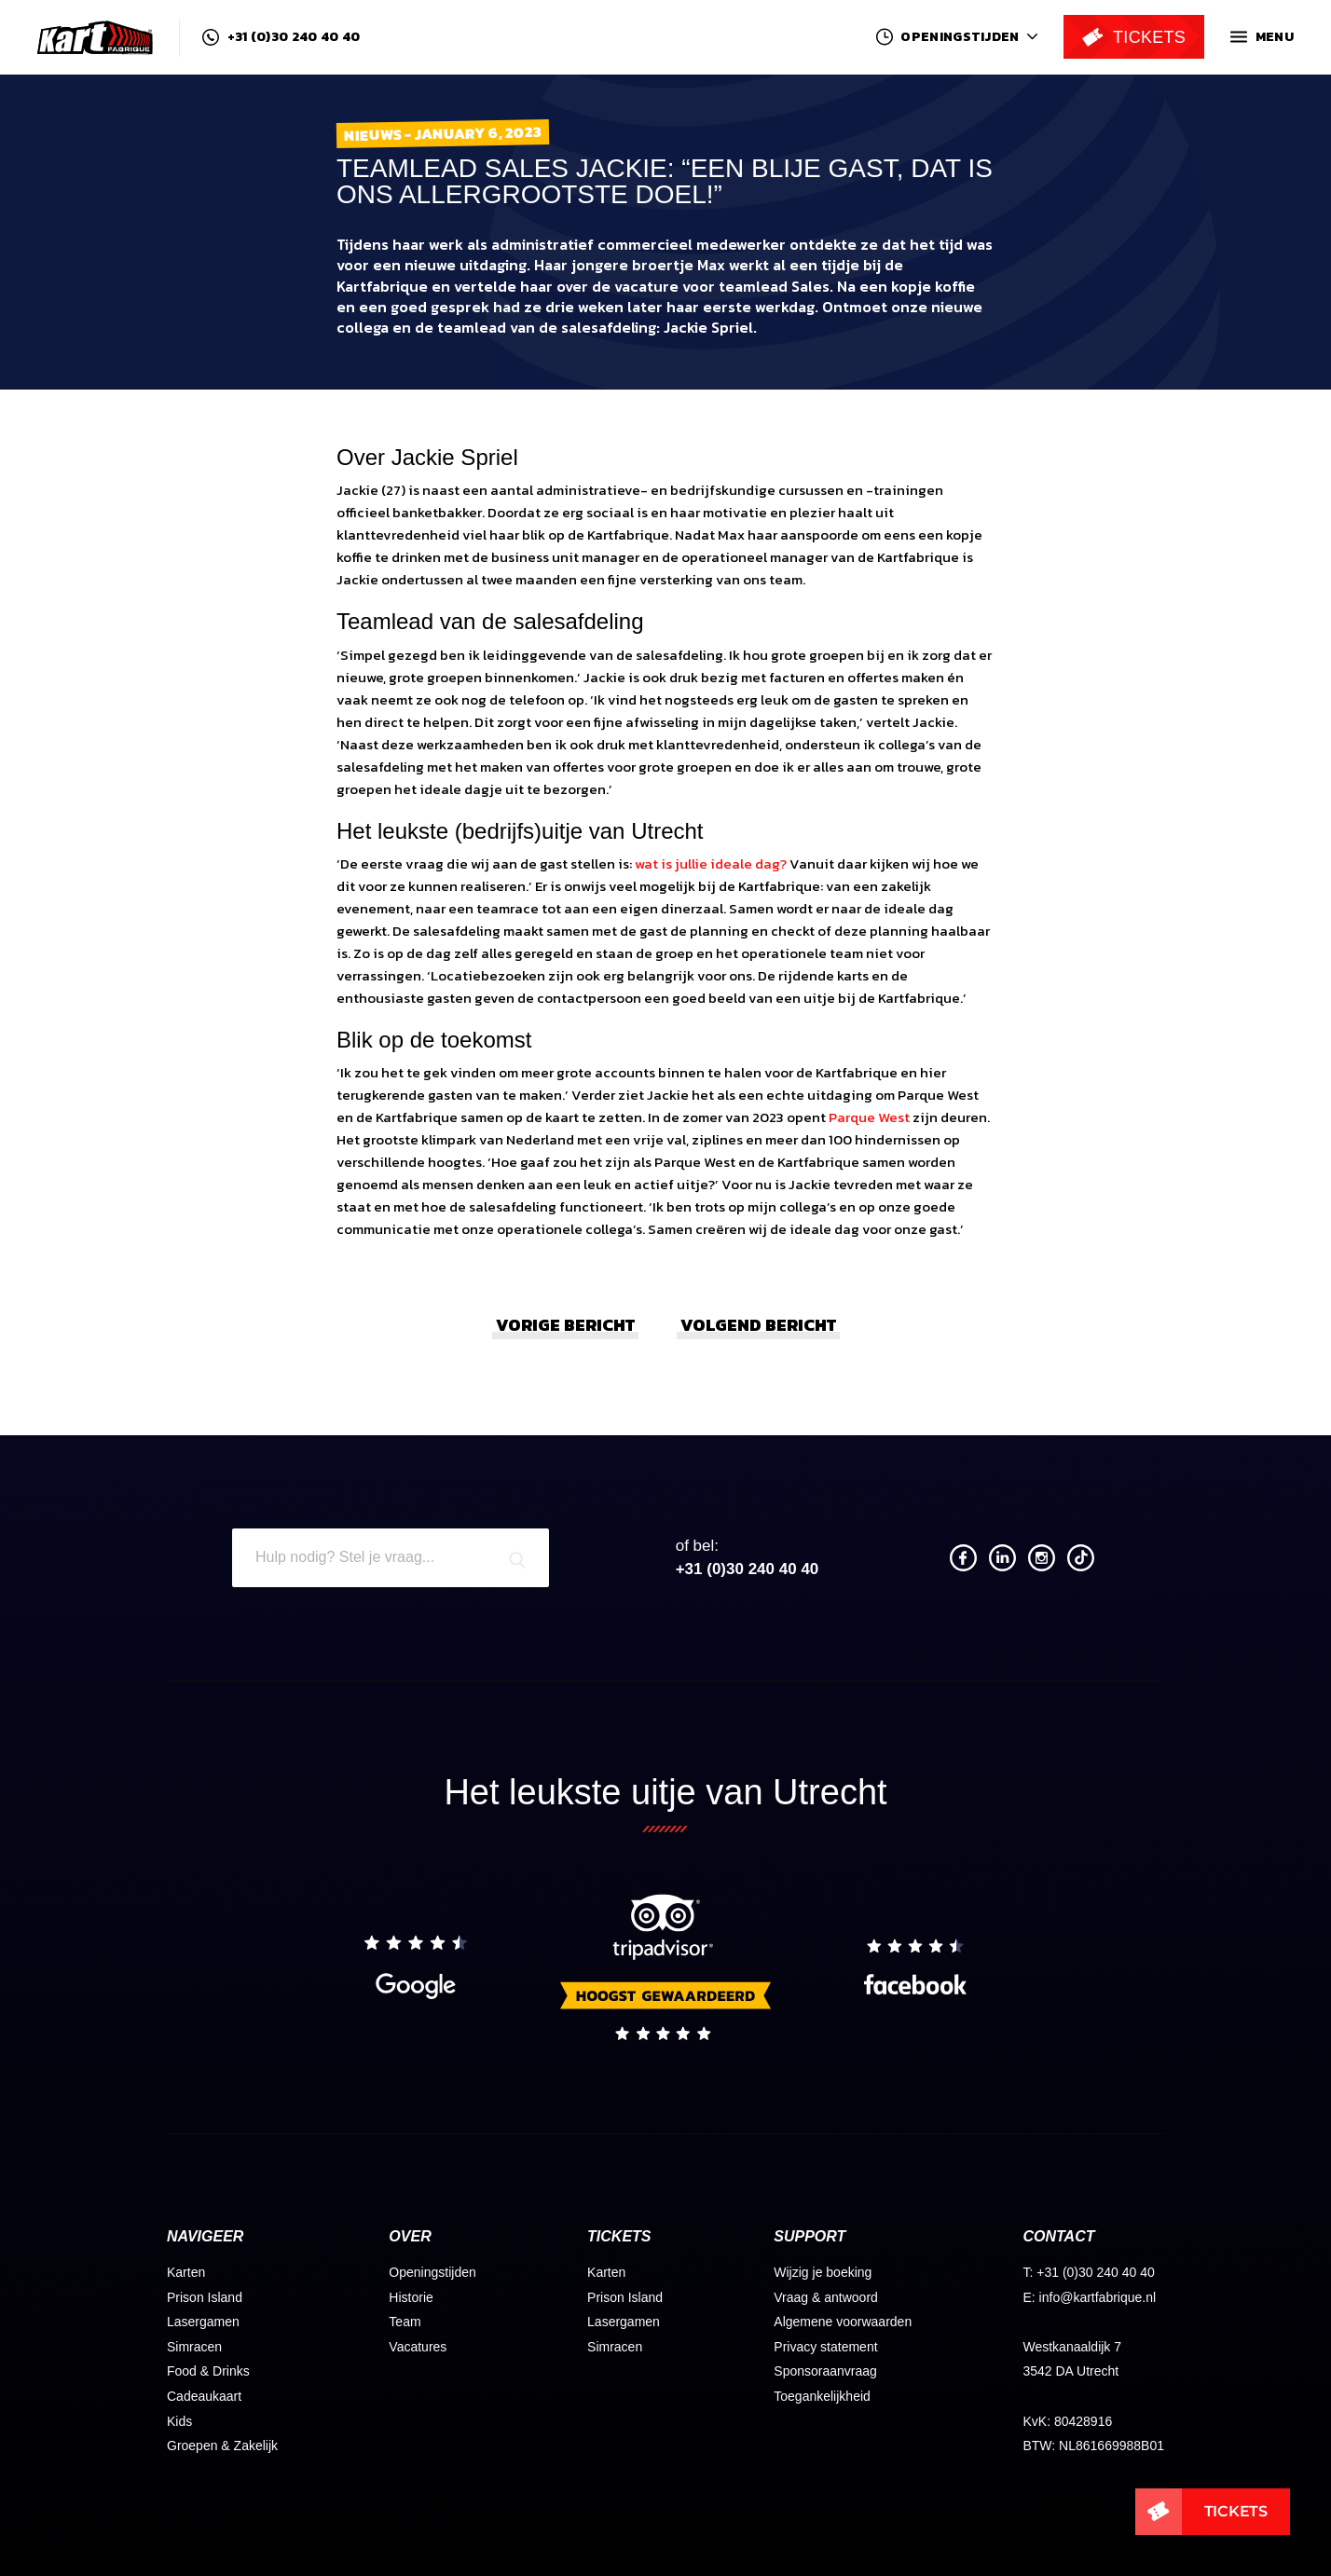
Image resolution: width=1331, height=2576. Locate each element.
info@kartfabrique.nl (1098, 2297)
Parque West (869, 1117)
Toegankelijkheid (822, 2396)
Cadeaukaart (204, 2396)
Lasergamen (203, 2321)
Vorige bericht (565, 1324)
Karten (186, 2272)
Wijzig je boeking (822, 2272)
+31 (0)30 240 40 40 (281, 37)
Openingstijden (432, 2272)
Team (404, 2321)
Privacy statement (825, 2346)
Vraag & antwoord (826, 2297)
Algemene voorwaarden (843, 2321)
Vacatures (417, 2346)
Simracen (194, 2346)
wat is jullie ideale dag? (711, 863)
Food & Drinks (208, 2371)
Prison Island (204, 2297)
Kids (179, 2421)
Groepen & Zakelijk (222, 2445)
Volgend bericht (758, 1324)
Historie (410, 2297)
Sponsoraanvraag (825, 2371)
